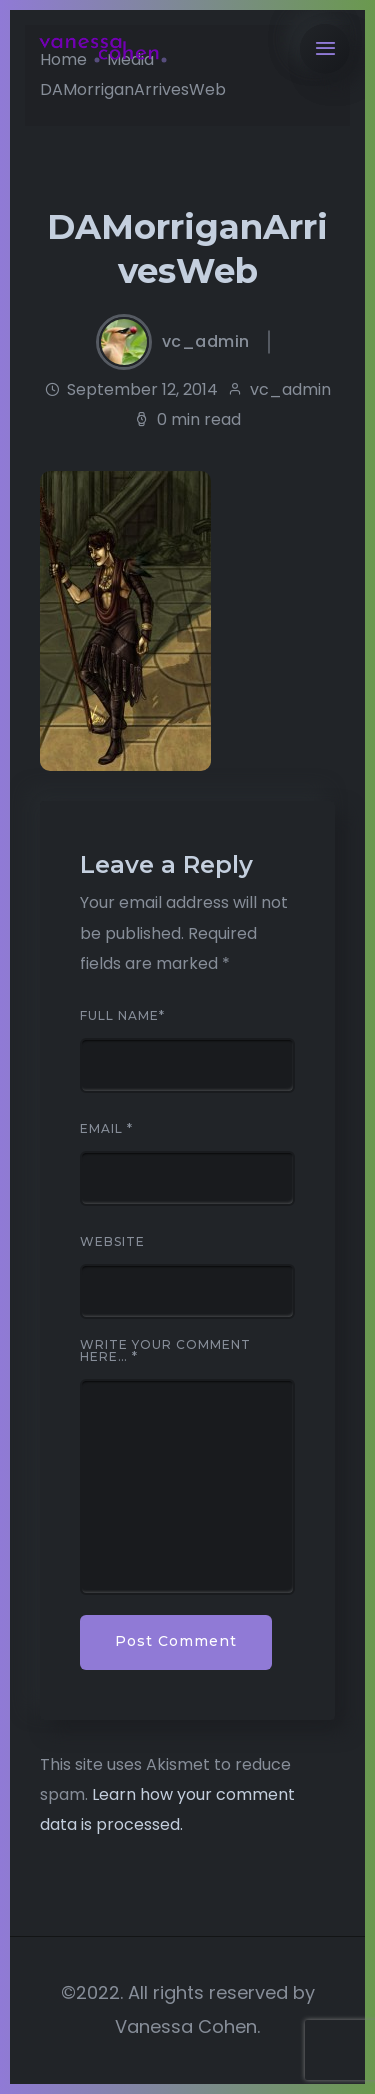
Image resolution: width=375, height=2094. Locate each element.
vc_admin (206, 342)
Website (112, 1242)
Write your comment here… (165, 1351)
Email (106, 1129)
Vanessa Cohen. (187, 2026)
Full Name (122, 1016)
